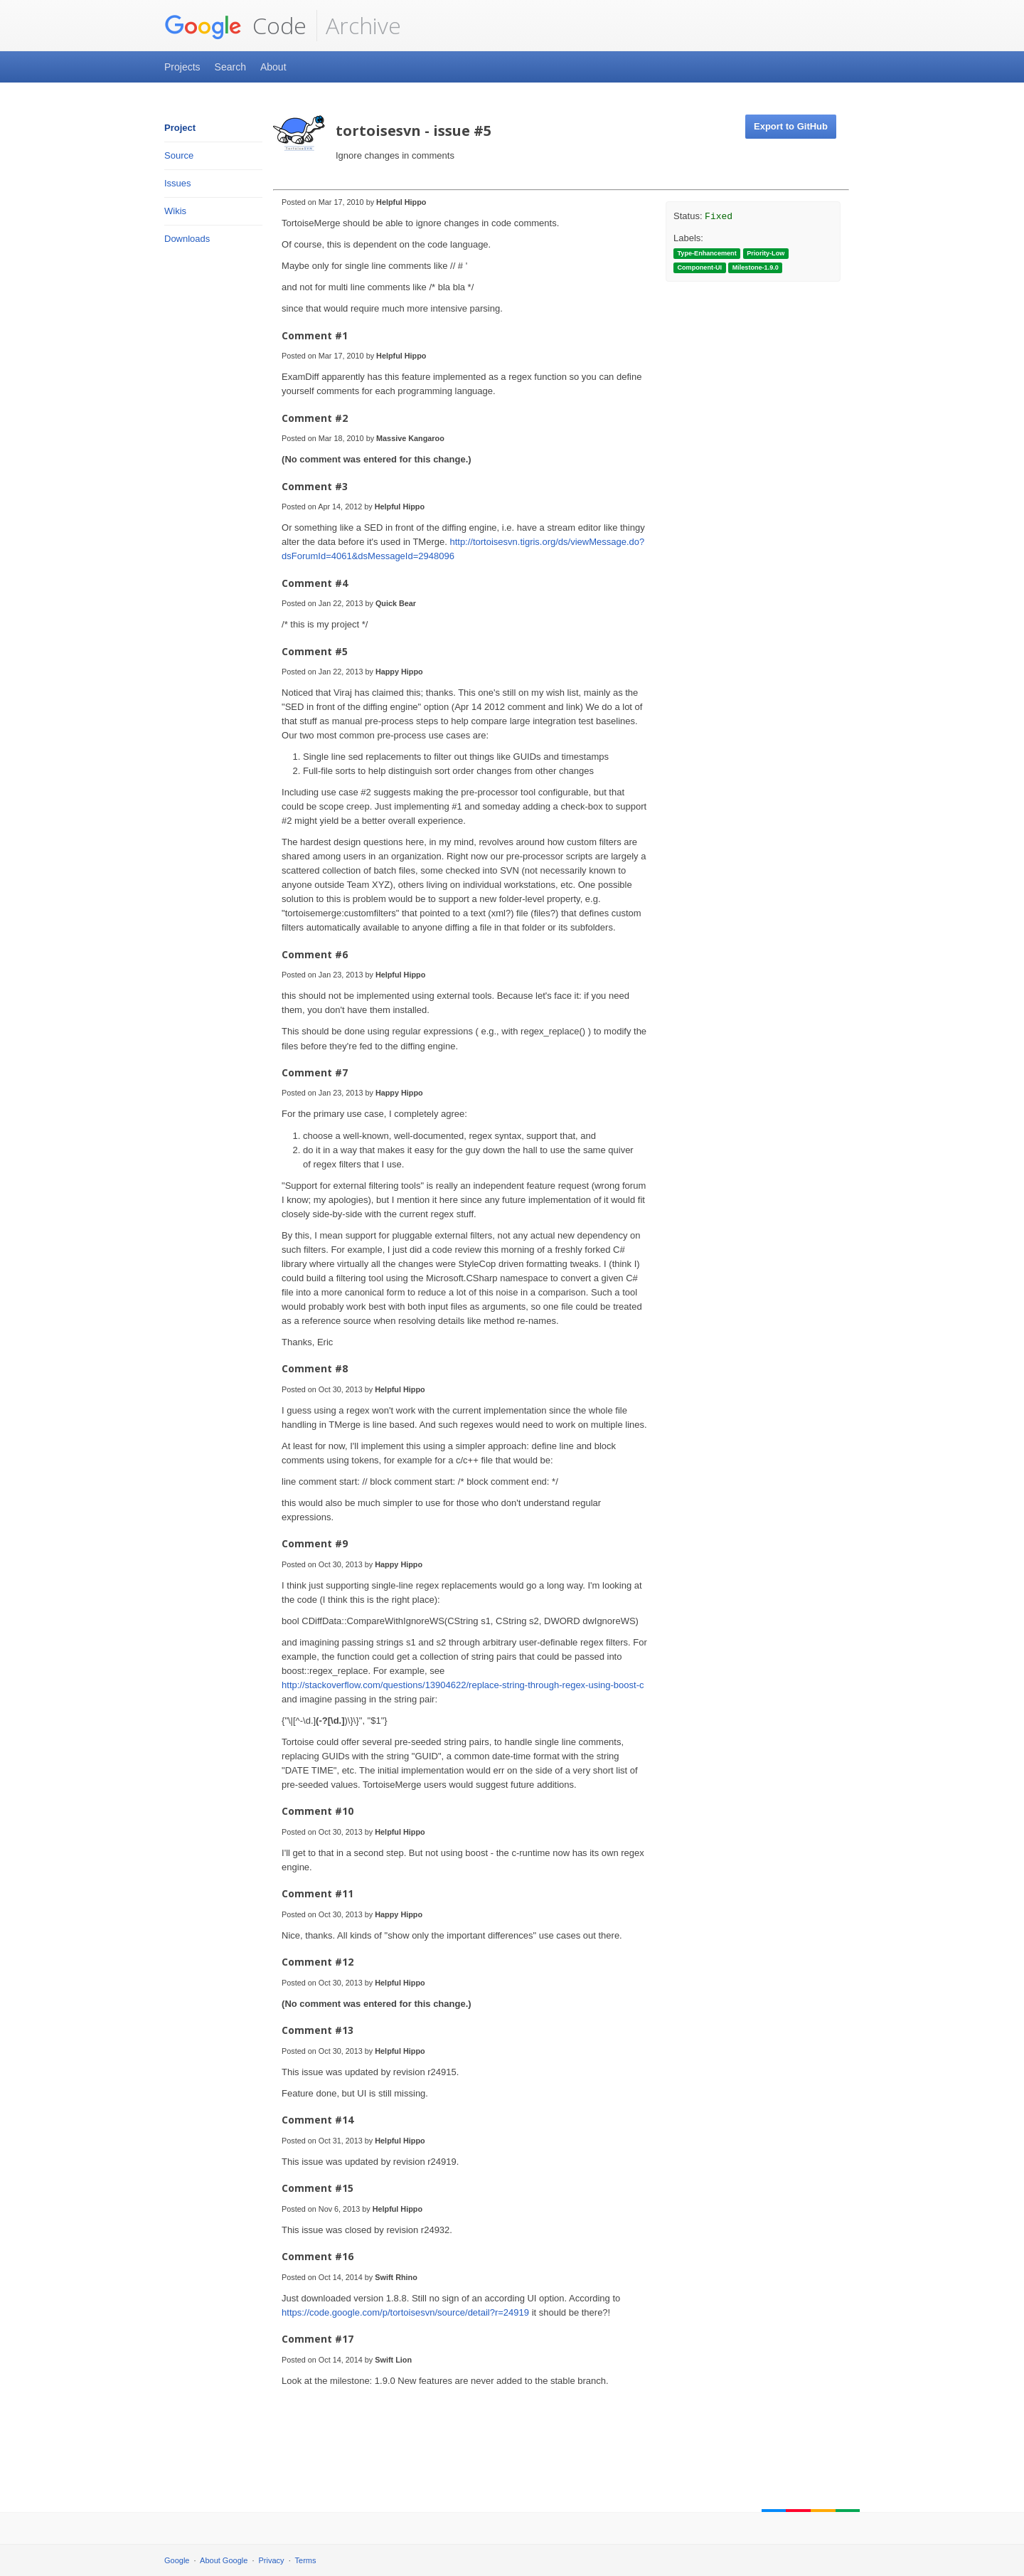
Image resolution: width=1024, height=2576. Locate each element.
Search (230, 67)
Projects (182, 67)
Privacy (271, 2560)
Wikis (175, 211)
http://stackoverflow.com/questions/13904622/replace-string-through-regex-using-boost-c (463, 1685)
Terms (305, 2560)
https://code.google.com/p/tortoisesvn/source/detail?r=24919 (405, 2312)
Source (178, 155)
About (273, 67)
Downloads (187, 238)
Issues (177, 183)
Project (180, 127)
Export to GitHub (791, 126)
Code (235, 25)
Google (176, 2560)
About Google (223, 2560)
